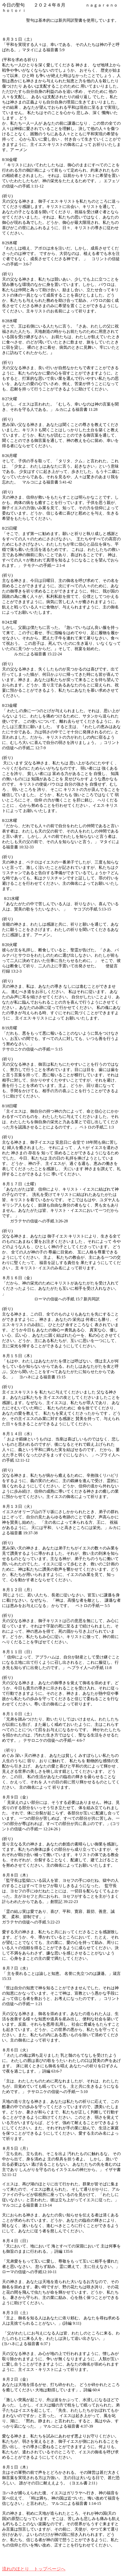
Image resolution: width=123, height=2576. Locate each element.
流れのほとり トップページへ (33, 2568)
